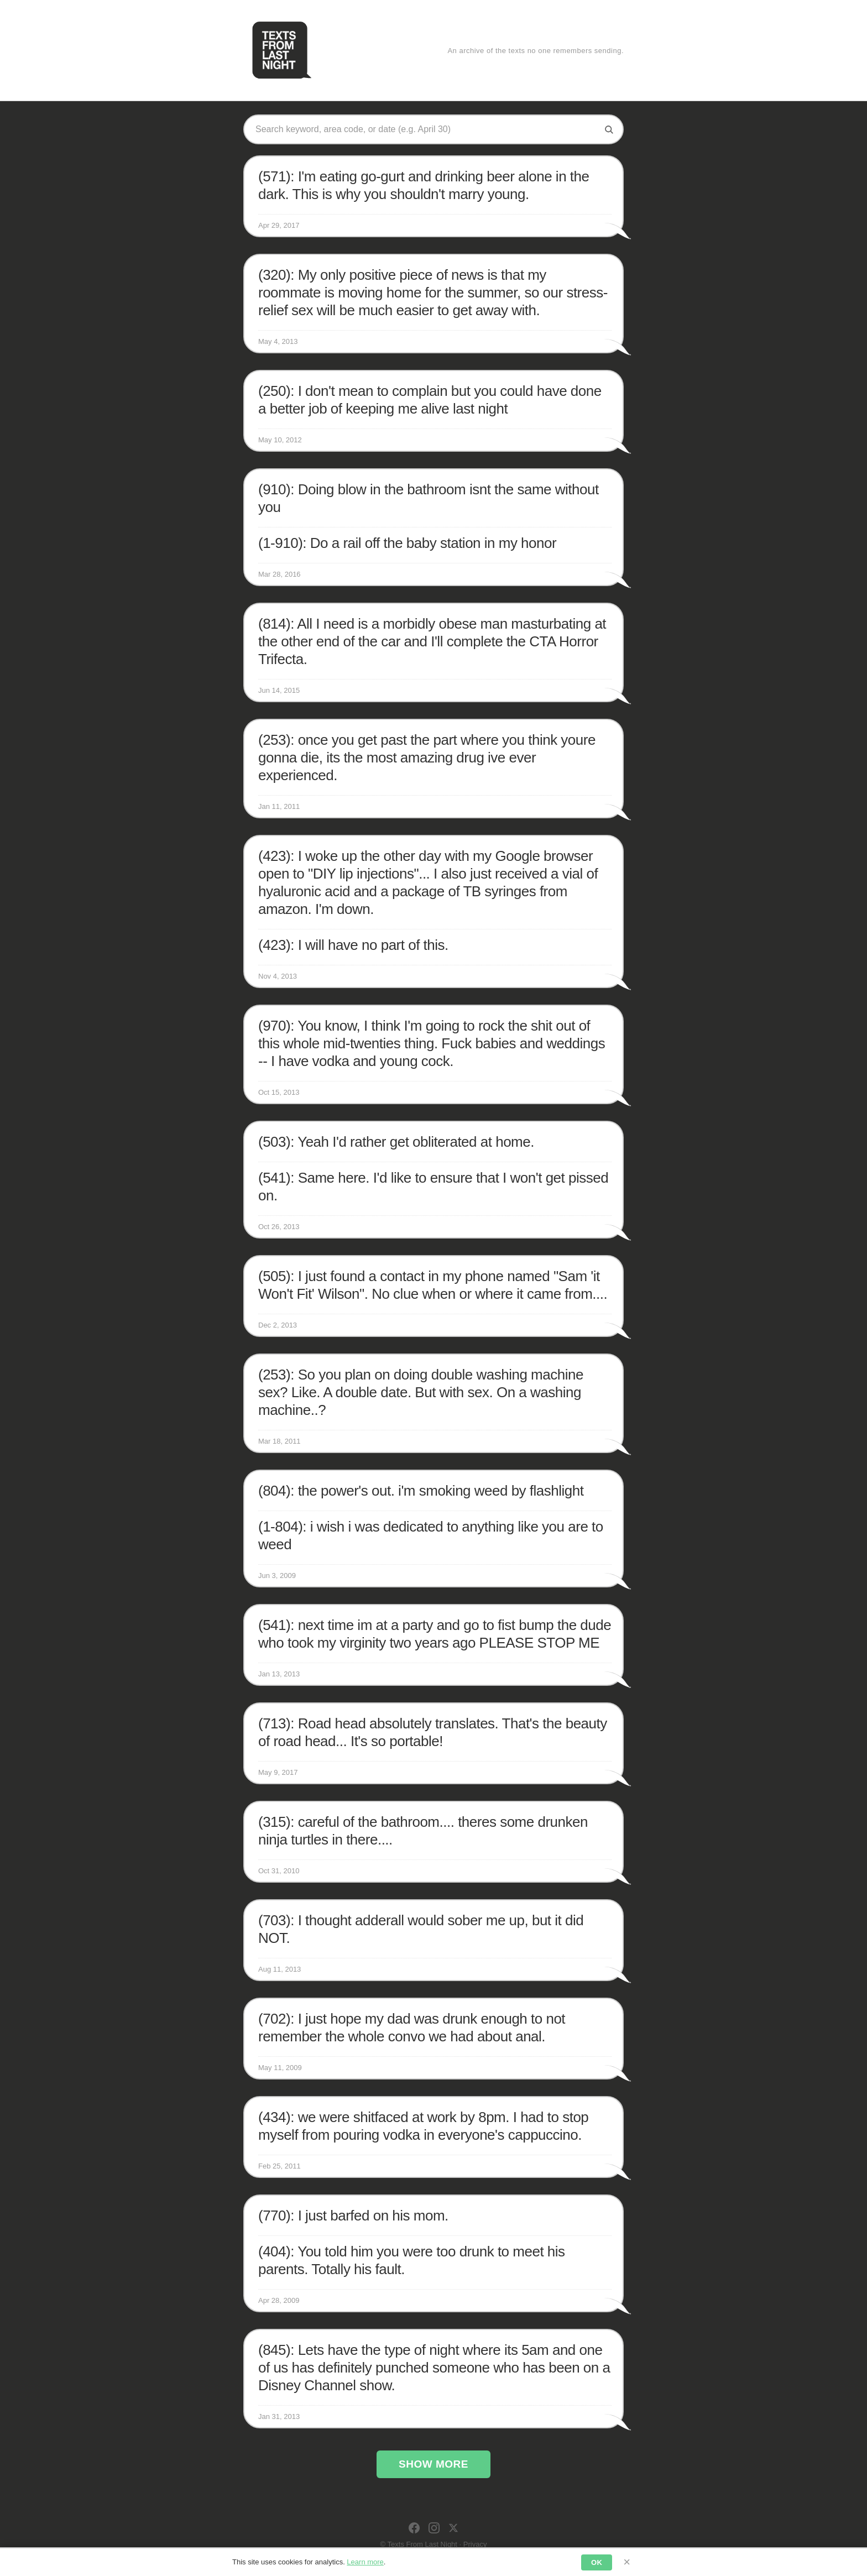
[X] (453, 2527)
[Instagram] (434, 2527)
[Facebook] (414, 2527)
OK (596, 2562)
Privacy (475, 2544)
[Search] (608, 129)
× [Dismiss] (626, 2562)
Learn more (365, 2562)
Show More (433, 2464)
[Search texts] (425, 129)
